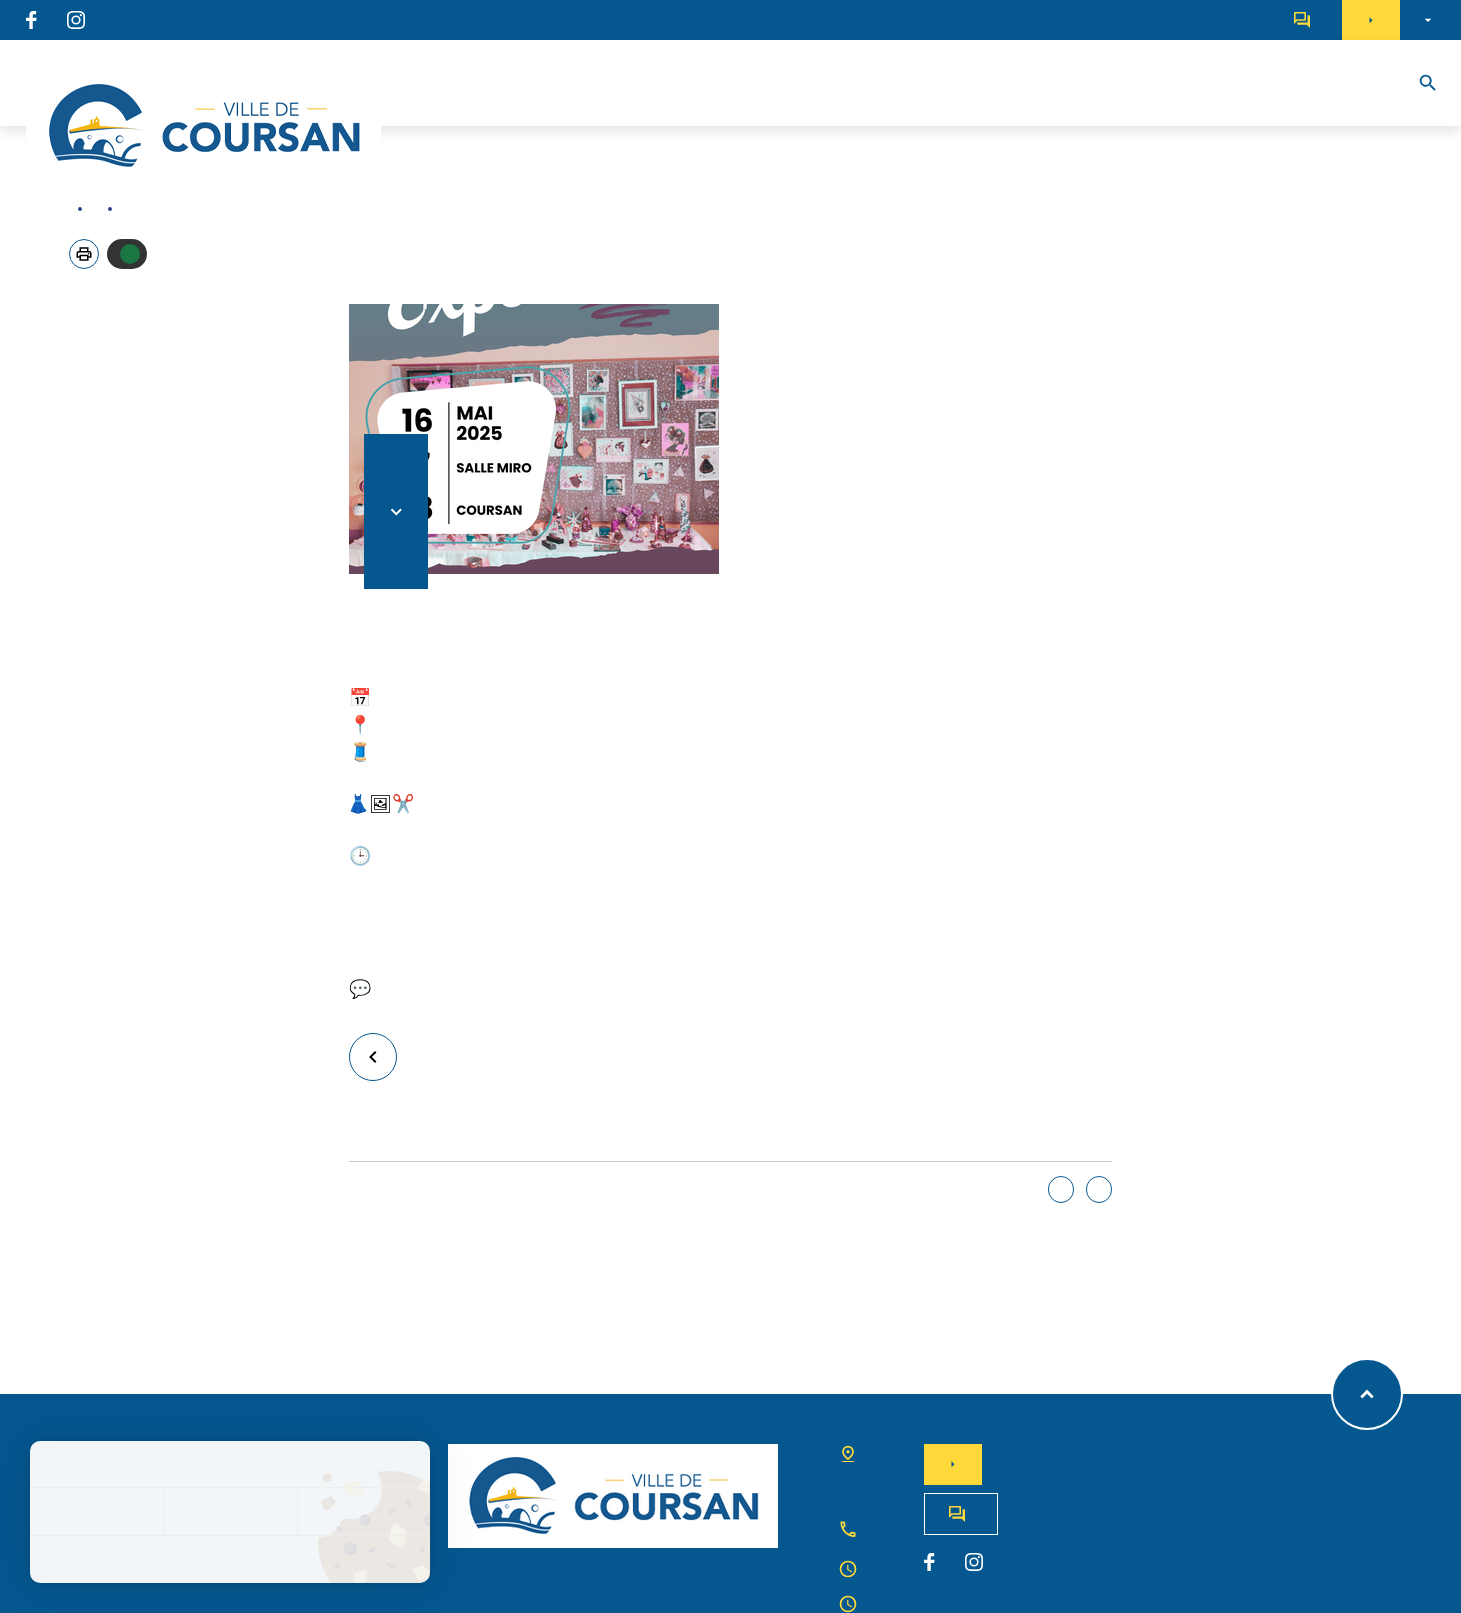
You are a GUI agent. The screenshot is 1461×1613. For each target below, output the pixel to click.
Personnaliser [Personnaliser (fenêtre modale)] (363, 1511)
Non (1099, 1189)
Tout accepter (96, 1511)
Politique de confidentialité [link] (230, 1559)
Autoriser (130, 254)
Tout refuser (229, 1511)
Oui (1061, 1189)
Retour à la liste (381, 1056)
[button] (84, 254)
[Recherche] (1428, 83)
